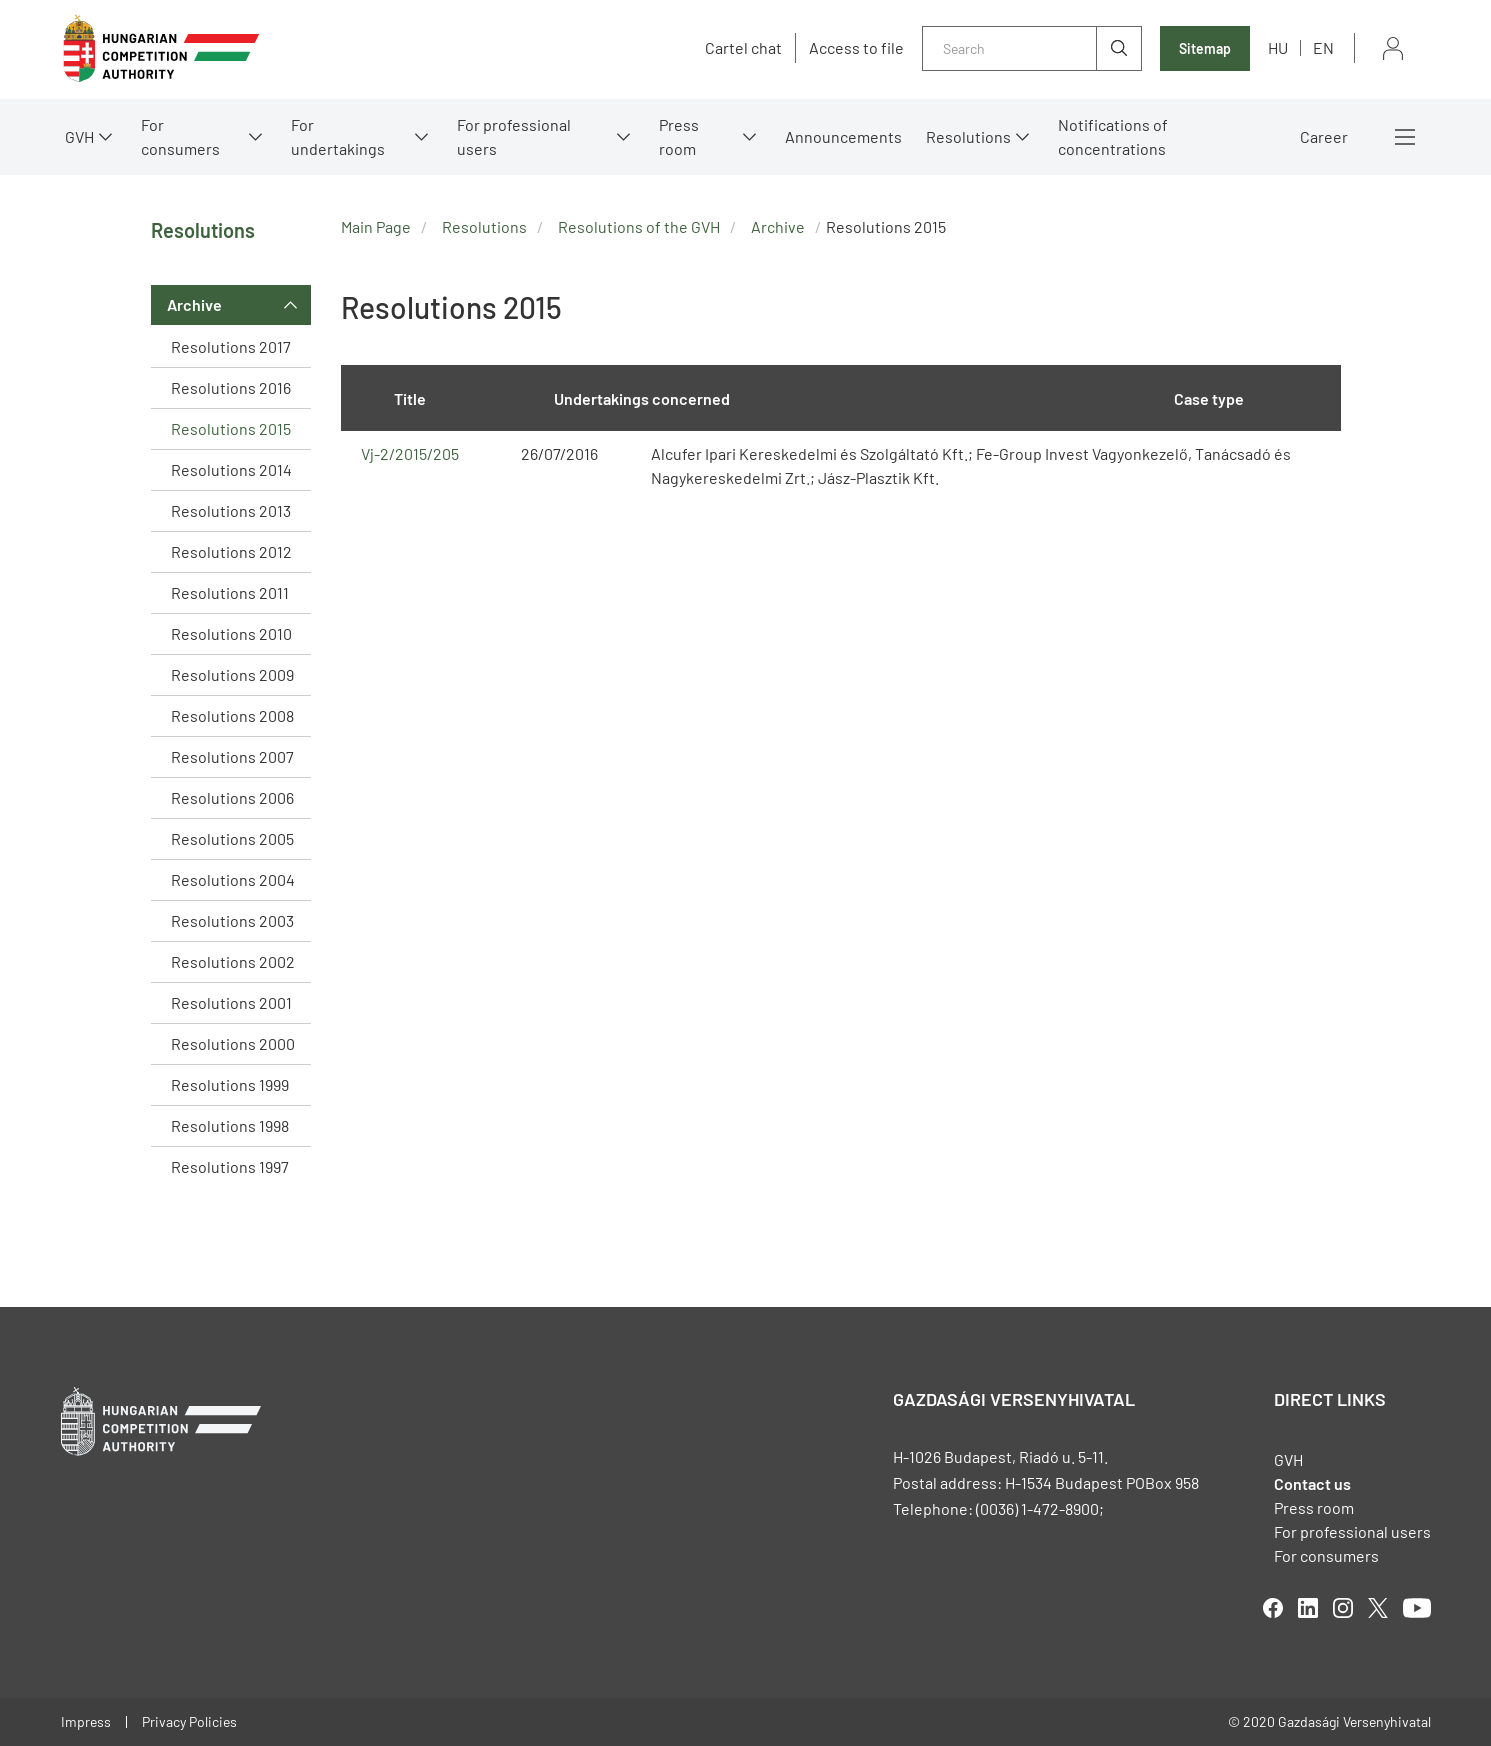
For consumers (180, 136)
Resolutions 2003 (232, 920)
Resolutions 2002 (233, 961)
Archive (194, 304)
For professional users (514, 136)
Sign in (1393, 48)
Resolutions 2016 (231, 387)
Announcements (843, 136)
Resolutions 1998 (230, 1125)
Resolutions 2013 (231, 510)
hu (1278, 47)
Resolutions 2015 (231, 428)
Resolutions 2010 (231, 633)
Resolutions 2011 (230, 592)
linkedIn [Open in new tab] (1308, 1608)
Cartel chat (743, 48)
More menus (1405, 137)
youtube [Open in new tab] (1417, 1608)
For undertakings (338, 136)
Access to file (856, 48)
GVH (79, 136)
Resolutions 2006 (232, 797)
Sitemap (1205, 48)
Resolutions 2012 (231, 551)
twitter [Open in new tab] (1378, 1608)
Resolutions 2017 (231, 346)
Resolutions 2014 (231, 469)
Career (1324, 136)
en (1323, 47)
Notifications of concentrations (1113, 136)
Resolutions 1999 (230, 1084)
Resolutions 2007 (232, 756)
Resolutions (968, 136)
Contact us (1312, 1483)
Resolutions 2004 (233, 879)
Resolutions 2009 (232, 674)
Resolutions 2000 (233, 1043)
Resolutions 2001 (231, 1002)
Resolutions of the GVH (639, 226)
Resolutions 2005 (232, 838)
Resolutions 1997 (230, 1166)
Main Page (376, 226)
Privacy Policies (189, 1721)
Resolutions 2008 (232, 715)
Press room (679, 136)
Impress (86, 1721)
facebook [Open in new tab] (1273, 1608)
